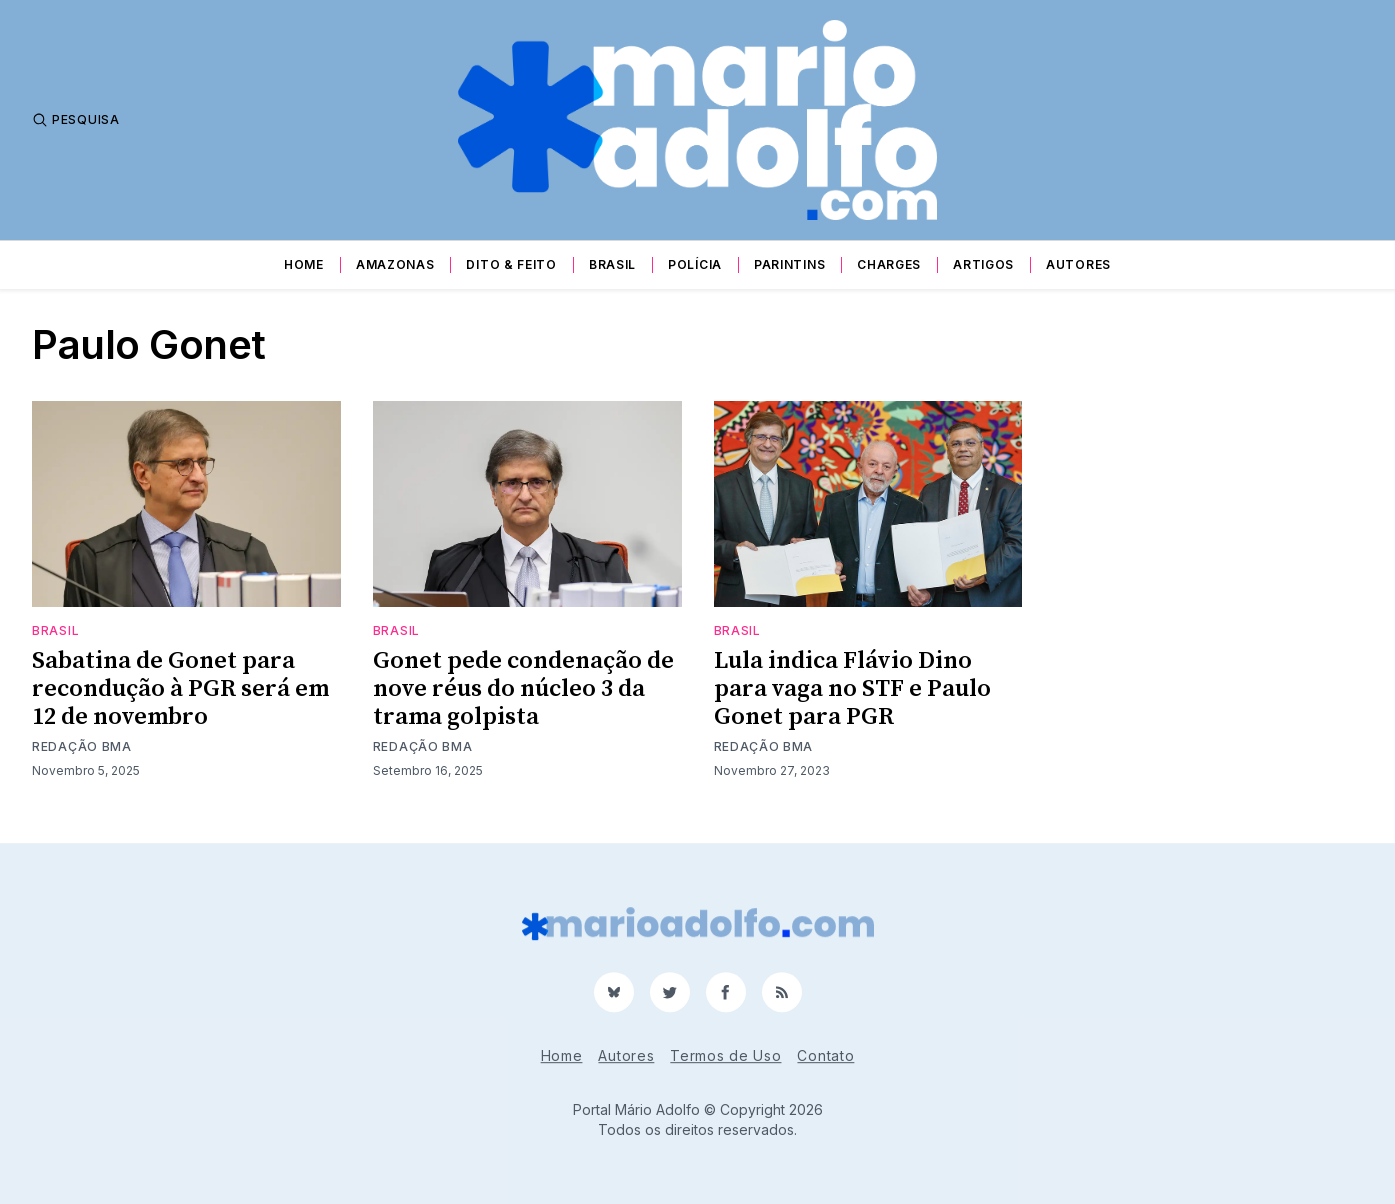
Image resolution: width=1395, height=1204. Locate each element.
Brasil (612, 264)
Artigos (983, 264)
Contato (825, 1055)
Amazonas (395, 264)
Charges (889, 264)
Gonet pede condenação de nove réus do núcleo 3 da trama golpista (523, 689)
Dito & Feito (511, 264)
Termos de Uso (725, 1055)
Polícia (695, 264)
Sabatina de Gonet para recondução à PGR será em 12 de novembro (180, 689)
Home (304, 264)
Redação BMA (82, 746)
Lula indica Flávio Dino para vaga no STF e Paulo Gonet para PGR (852, 689)
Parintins (789, 264)
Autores (1078, 264)
